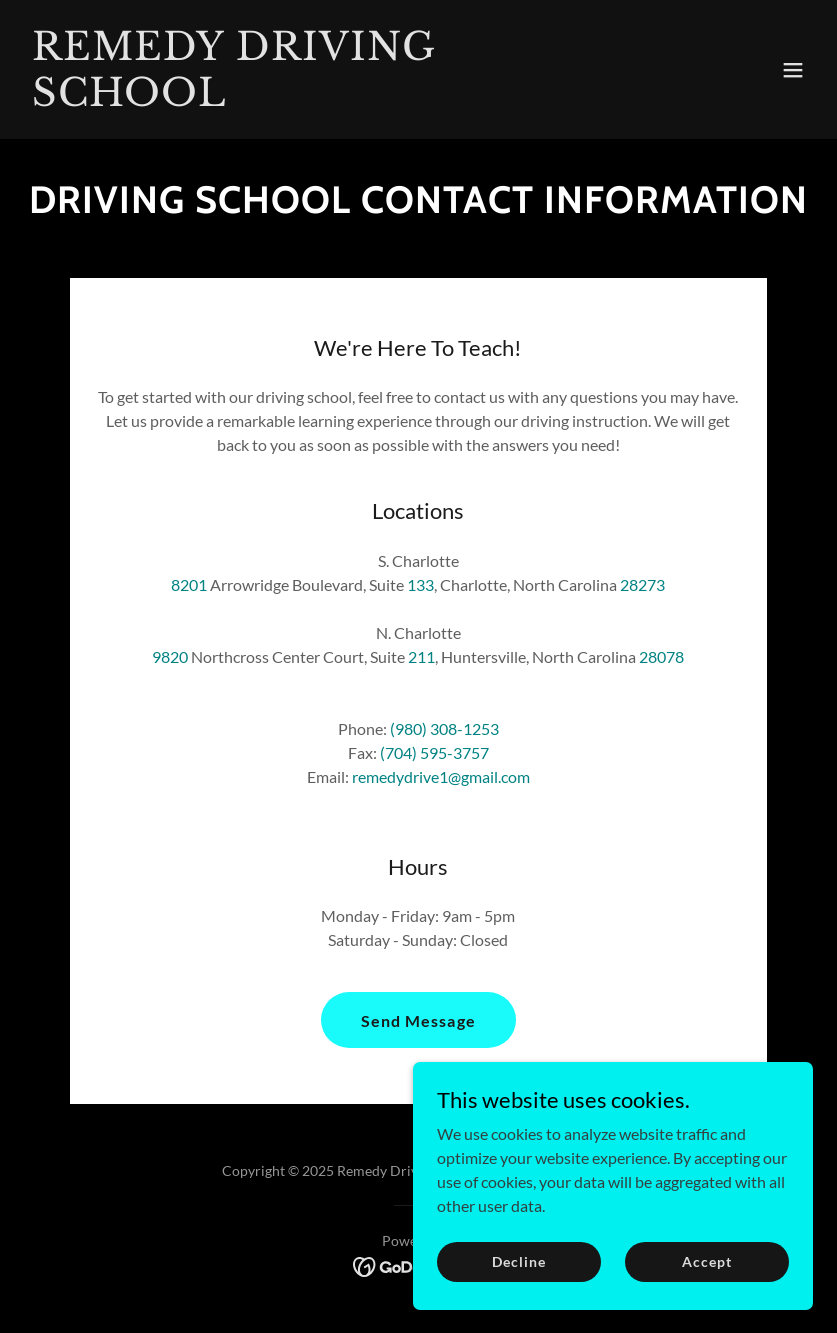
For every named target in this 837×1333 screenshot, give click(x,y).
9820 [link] (170, 656)
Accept (706, 1261)
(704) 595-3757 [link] (434, 752)
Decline (518, 1261)
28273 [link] (642, 584)
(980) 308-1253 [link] (444, 728)
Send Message (418, 1020)
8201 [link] (189, 584)
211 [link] (421, 656)
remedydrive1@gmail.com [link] (441, 776)
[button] (793, 70)
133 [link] (420, 584)
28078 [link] (661, 656)
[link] (300, 99)
